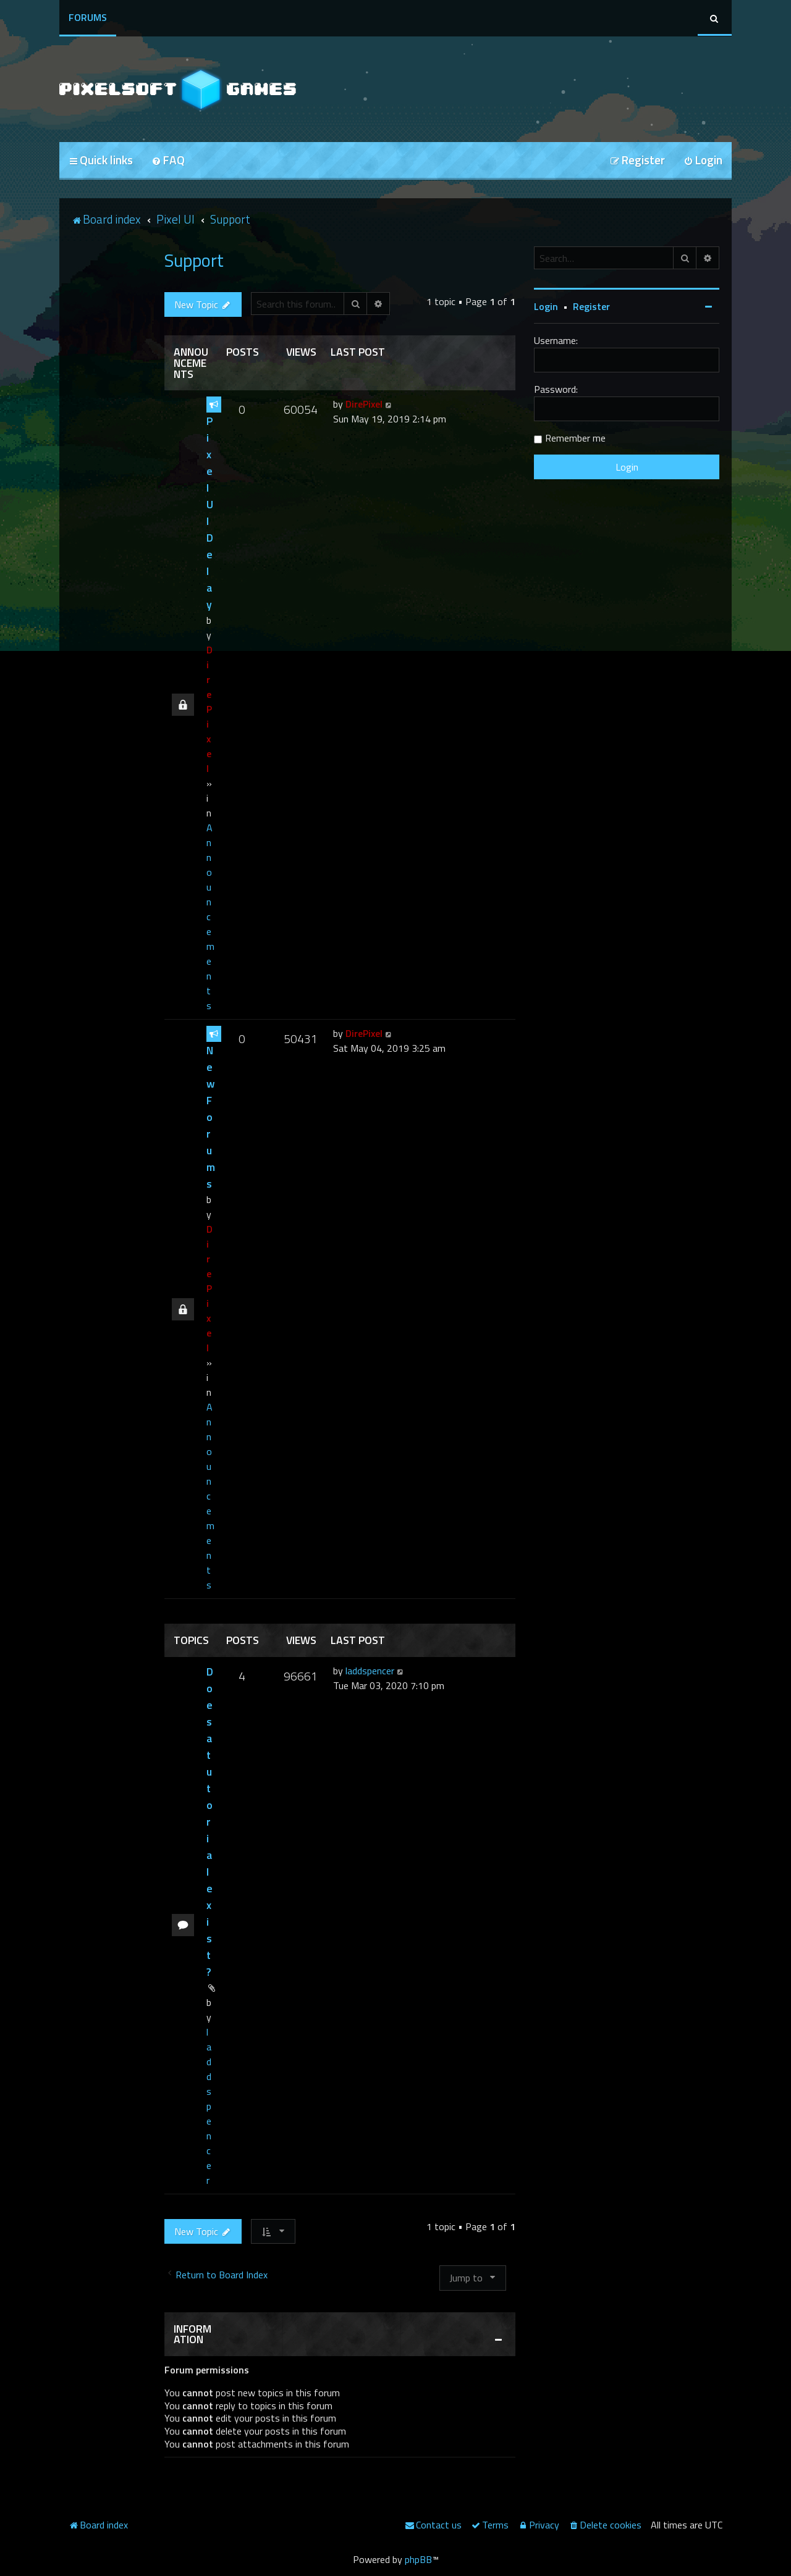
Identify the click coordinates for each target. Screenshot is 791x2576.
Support (194, 260)
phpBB (418, 2559)
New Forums (210, 1117)
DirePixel (209, 709)
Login (546, 306)
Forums (88, 17)
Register (591, 306)
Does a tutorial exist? (209, 1821)
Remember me (575, 437)
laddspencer (208, 2106)
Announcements (210, 916)
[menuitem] (168, 161)
